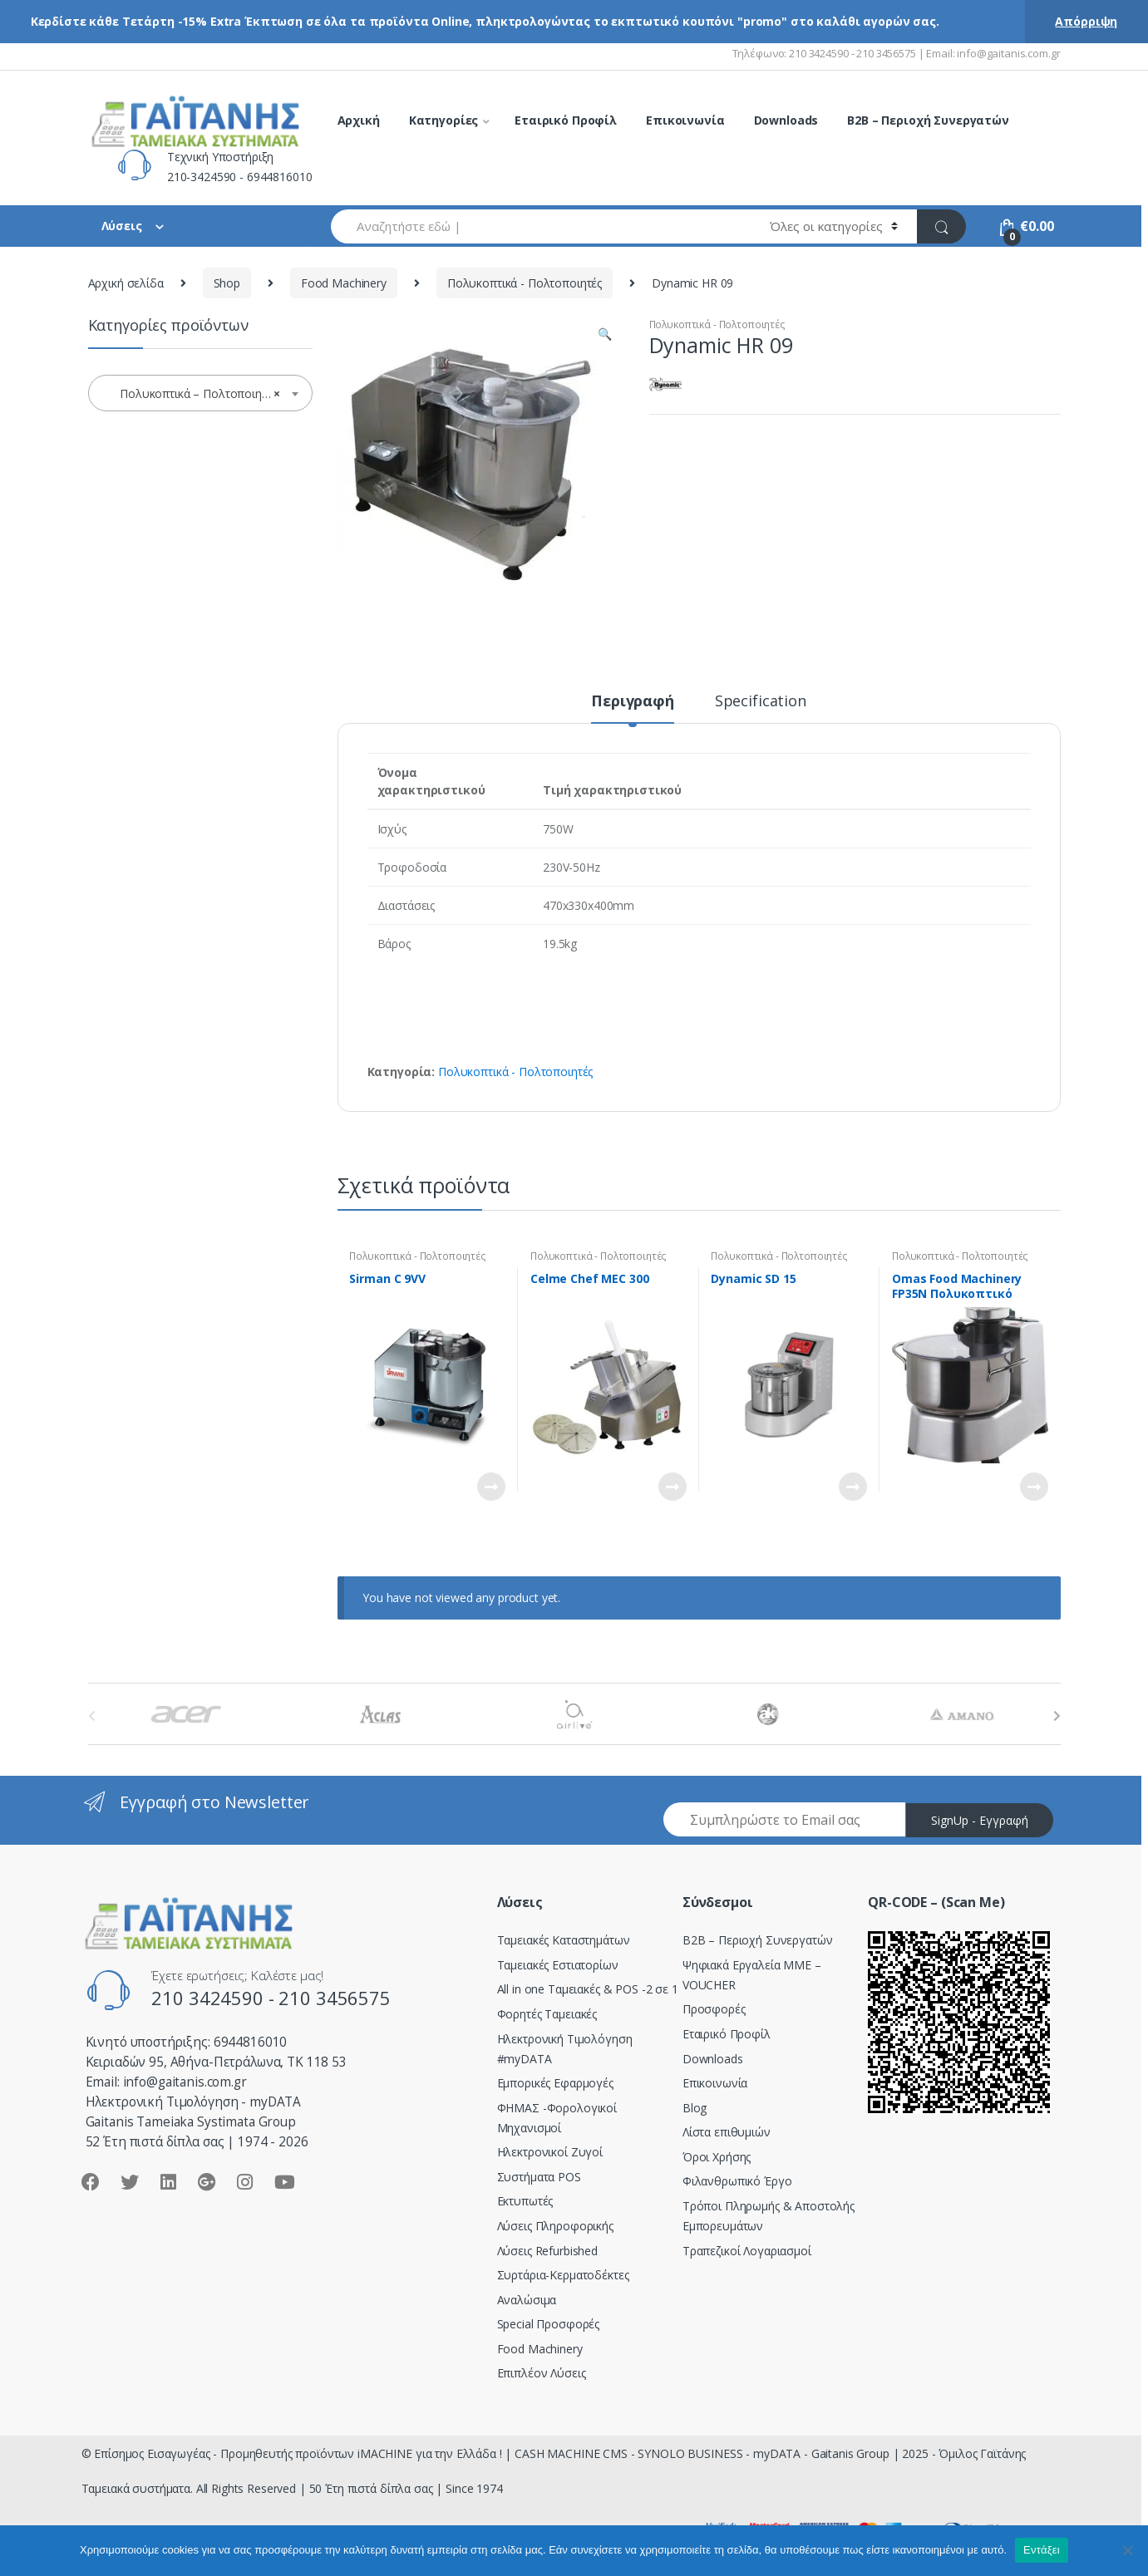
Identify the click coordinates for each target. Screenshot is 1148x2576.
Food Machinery (344, 283)
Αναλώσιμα (527, 2300)
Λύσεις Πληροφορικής (555, 2226)
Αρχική (359, 120)
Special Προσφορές (548, 2324)
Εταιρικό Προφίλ (566, 120)
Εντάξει (1041, 2550)
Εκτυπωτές (525, 2201)
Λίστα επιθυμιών (726, 2132)
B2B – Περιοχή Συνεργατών (928, 120)
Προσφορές (714, 2009)
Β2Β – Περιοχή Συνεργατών (757, 1940)
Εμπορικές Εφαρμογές (555, 2083)
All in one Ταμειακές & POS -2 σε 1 (587, 1989)
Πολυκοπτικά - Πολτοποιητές (524, 283)
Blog (694, 2108)
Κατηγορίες (444, 120)
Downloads (786, 120)
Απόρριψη (1086, 21)
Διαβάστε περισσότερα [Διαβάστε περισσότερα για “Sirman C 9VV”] (490, 1486)
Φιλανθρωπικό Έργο (737, 2181)
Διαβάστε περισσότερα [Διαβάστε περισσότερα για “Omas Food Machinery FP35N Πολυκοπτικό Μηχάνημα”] (1033, 1486)
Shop (227, 283)
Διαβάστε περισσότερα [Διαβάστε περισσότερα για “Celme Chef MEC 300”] (672, 1486)
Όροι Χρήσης (716, 2157)
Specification (760, 701)
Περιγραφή (632, 701)
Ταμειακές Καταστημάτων (563, 1940)
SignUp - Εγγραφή (979, 1820)
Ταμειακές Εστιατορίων (557, 1965)
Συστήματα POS (539, 2177)
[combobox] (541, 226)
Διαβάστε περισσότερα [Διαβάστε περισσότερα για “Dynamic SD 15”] (852, 1486)
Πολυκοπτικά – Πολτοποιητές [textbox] (195, 394)
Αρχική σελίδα (126, 283)
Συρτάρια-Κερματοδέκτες (563, 2275)
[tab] (632, 708)
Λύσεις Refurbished (547, 2251)
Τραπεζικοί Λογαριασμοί (746, 2251)
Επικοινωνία (685, 120)
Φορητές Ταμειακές (547, 2014)
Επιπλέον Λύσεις (541, 2373)
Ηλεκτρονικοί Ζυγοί (550, 2152)
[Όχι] (1127, 2550)
